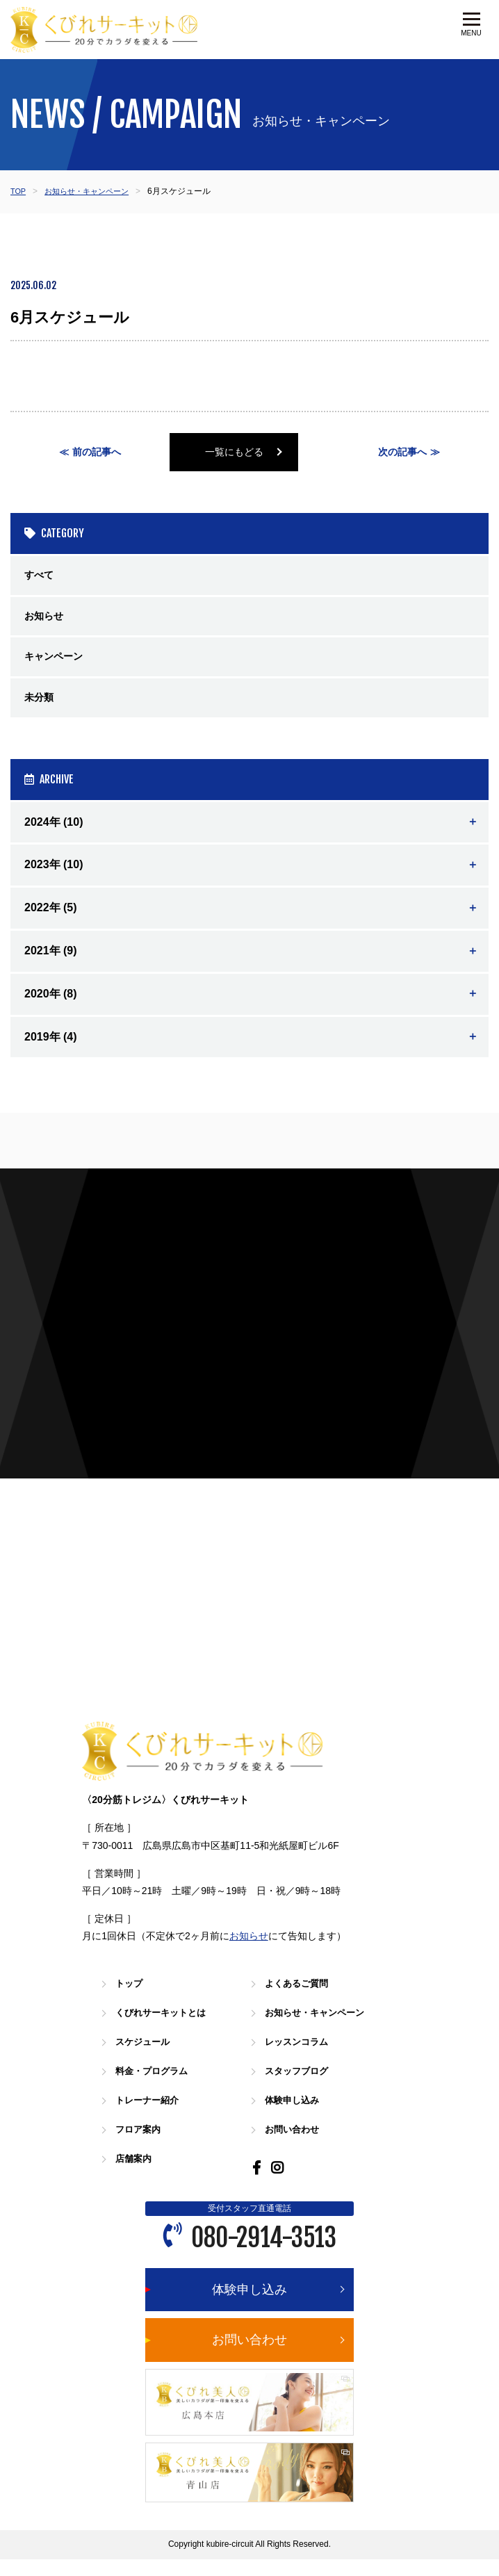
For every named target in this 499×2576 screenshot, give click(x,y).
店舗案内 (136, 2174)
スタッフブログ (301, 2087)
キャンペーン (57, 664)
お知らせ (46, 621)
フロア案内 (141, 2145)
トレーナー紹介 (151, 2116)
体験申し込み (296, 2116)
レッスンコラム (301, 2058)
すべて (41, 578)
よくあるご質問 (301, 1999)
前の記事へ (97, 453)
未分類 (41, 707)
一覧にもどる (249, 453)
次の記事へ (402, 453)
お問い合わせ (296, 2145)
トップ (131, 1999)
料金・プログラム (157, 2087)
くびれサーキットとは (167, 2029)
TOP (18, 191)
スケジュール (146, 2058)
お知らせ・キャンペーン (92, 191)
